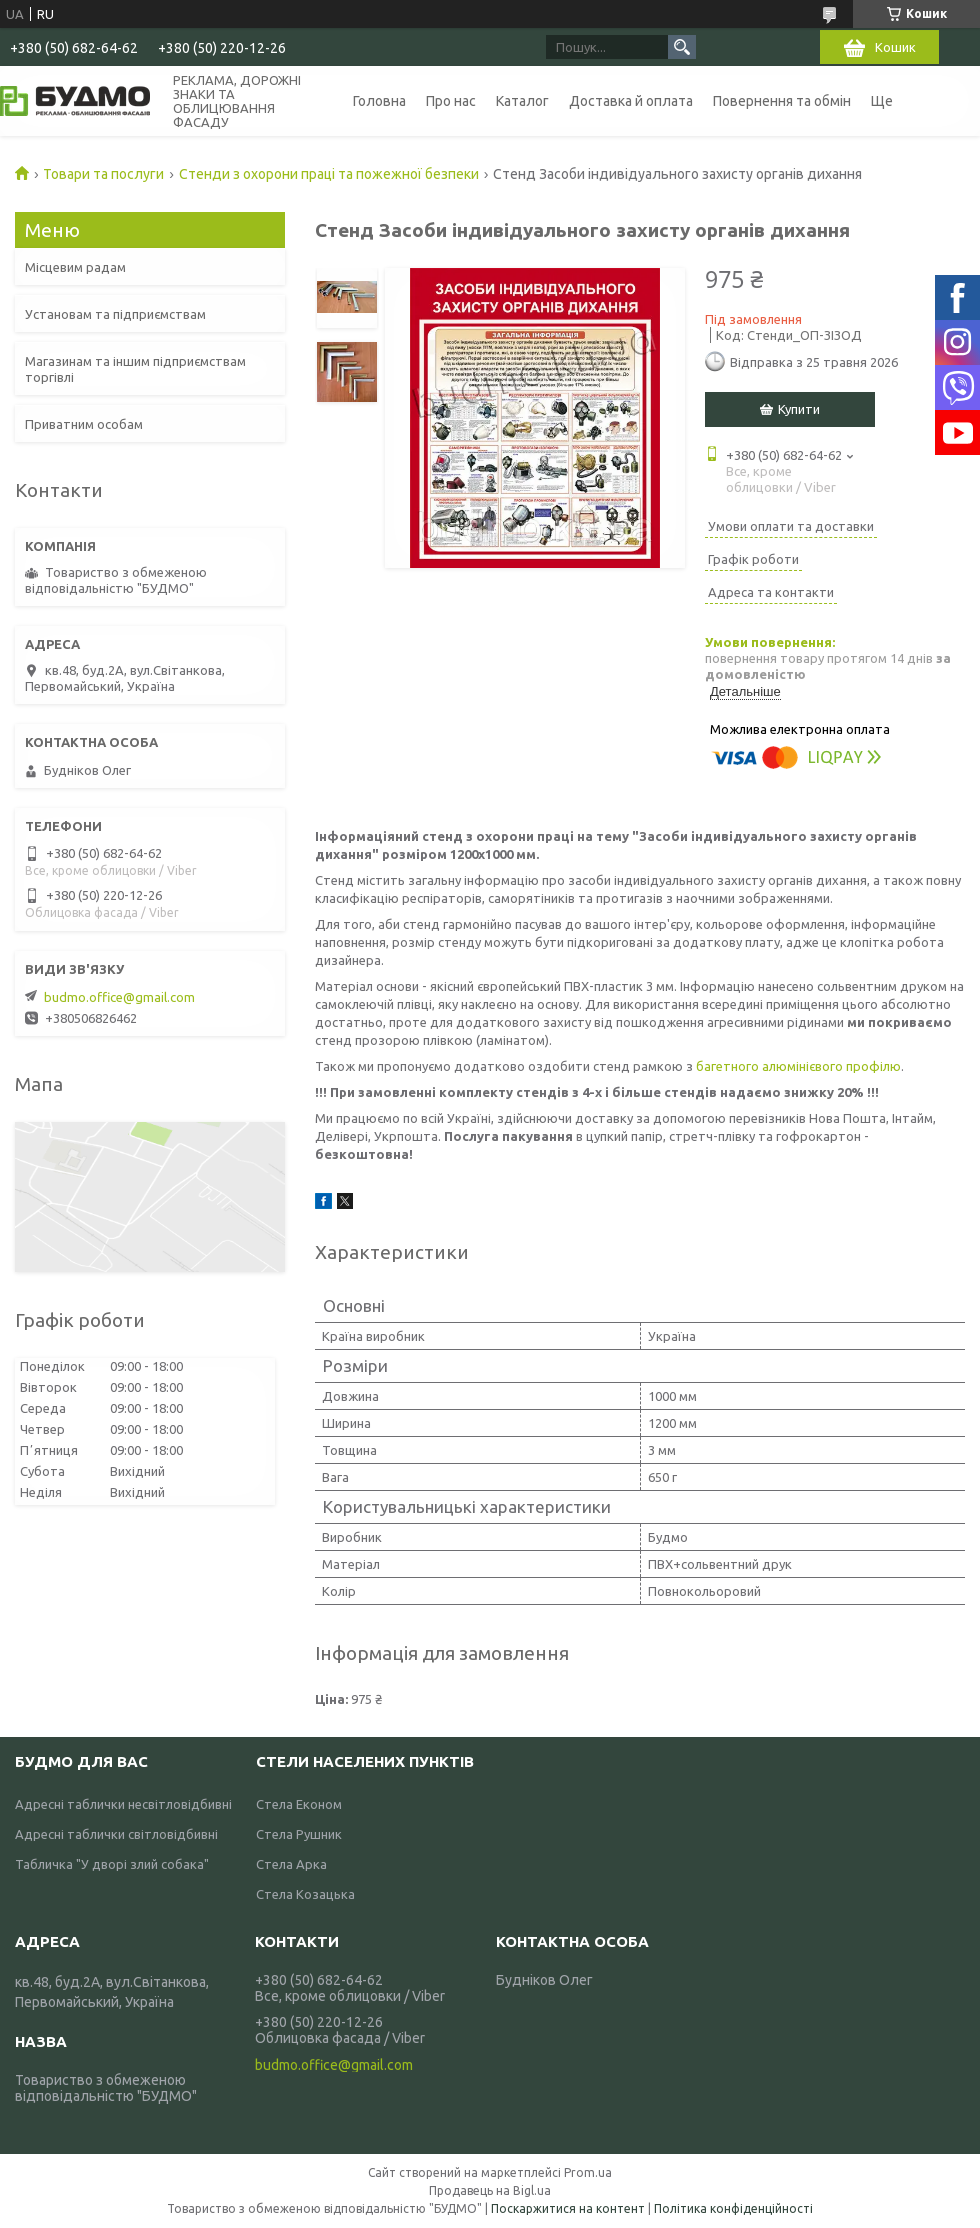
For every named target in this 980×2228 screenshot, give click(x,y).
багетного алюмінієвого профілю (798, 1066)
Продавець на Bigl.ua (490, 2190)
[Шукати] (682, 47)
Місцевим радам (75, 267)
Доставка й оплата (631, 101)
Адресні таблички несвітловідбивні (123, 1804)
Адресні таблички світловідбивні (116, 1834)
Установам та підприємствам (115, 314)
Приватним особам (84, 424)
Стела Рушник (299, 1834)
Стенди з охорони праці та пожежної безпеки (329, 174)
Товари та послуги (103, 174)
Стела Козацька (305, 1894)
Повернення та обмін (782, 101)
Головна (379, 101)
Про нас (451, 101)
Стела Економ (299, 1804)
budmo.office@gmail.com (119, 997)
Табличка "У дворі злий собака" (112, 1864)
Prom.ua (588, 2172)
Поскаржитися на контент (568, 2208)
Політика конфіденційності (733, 2208)
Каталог (522, 101)
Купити (799, 409)
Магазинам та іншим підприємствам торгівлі (135, 369)
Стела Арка (291, 1864)
